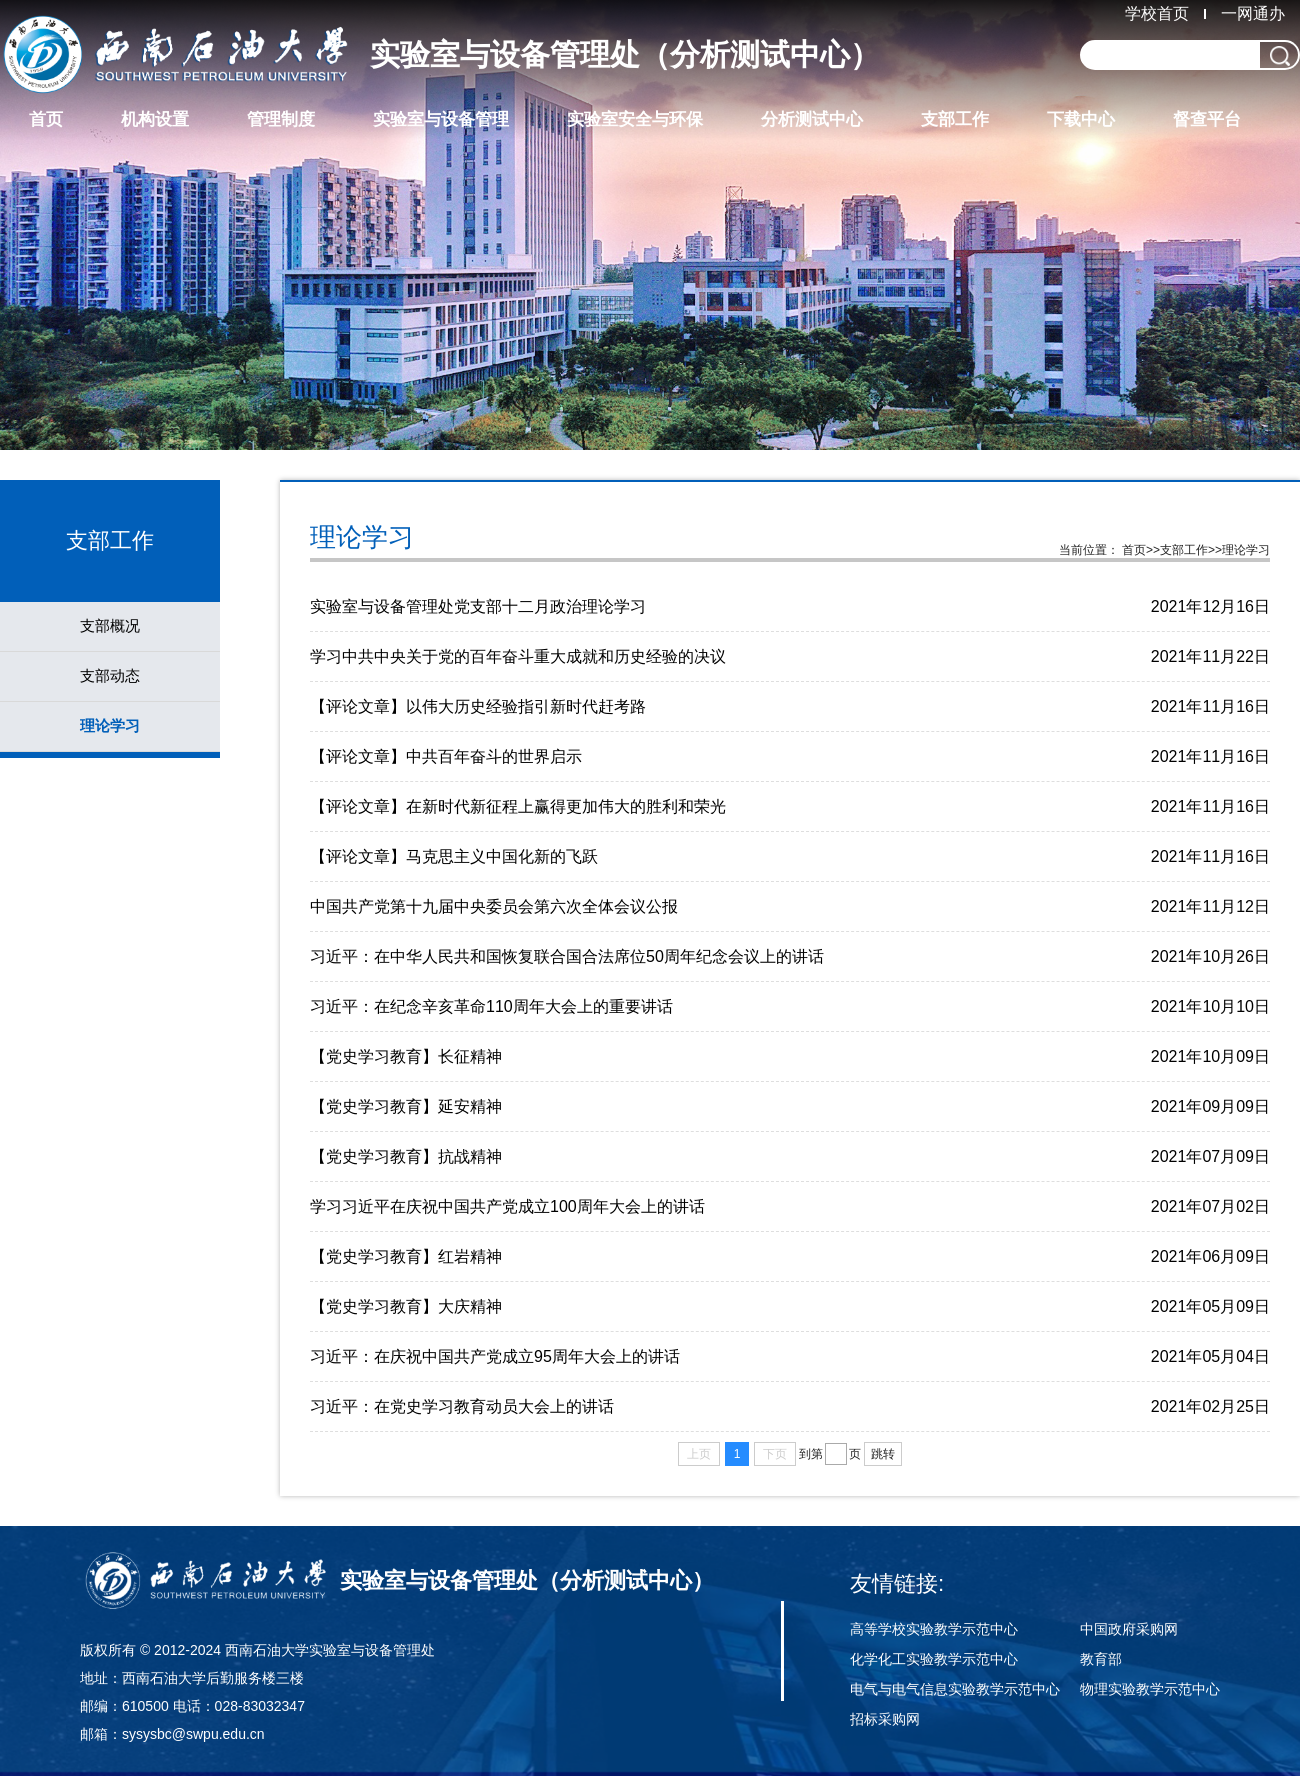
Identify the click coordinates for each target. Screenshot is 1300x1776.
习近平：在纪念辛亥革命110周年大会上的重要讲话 (491, 1006)
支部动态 (110, 675)
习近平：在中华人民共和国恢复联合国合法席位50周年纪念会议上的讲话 (567, 956)
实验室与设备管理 (441, 119)
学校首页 (1157, 13)
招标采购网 (885, 1719)
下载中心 (1081, 119)
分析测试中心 (812, 119)
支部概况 (110, 625)
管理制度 (281, 119)
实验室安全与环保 (635, 119)
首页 (46, 119)
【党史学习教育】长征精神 (406, 1056)
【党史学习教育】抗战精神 (406, 1156)
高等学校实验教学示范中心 (934, 1629)
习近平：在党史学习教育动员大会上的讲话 (462, 1406)
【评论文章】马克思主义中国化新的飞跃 (454, 856)
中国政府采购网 (1129, 1629)
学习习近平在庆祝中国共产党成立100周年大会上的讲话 (507, 1206)
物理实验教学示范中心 (1150, 1689)
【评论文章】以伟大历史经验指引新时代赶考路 (478, 706)
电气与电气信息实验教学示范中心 (955, 1689)
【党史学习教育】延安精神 (406, 1106)
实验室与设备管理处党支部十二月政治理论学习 (478, 606)
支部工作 (955, 119)
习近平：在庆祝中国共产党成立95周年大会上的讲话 (495, 1356)
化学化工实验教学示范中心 (934, 1659)
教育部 (1101, 1659)
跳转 (883, 1454)
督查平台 (1207, 119)
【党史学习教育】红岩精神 (406, 1256)
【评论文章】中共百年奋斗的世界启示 (446, 756)
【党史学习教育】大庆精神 (406, 1306)
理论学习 (110, 725)
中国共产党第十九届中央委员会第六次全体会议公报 (494, 906)
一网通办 (1253, 13)
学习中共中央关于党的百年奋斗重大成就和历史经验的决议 (518, 656)
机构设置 (155, 119)
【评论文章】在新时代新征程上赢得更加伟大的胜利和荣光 (518, 806)
